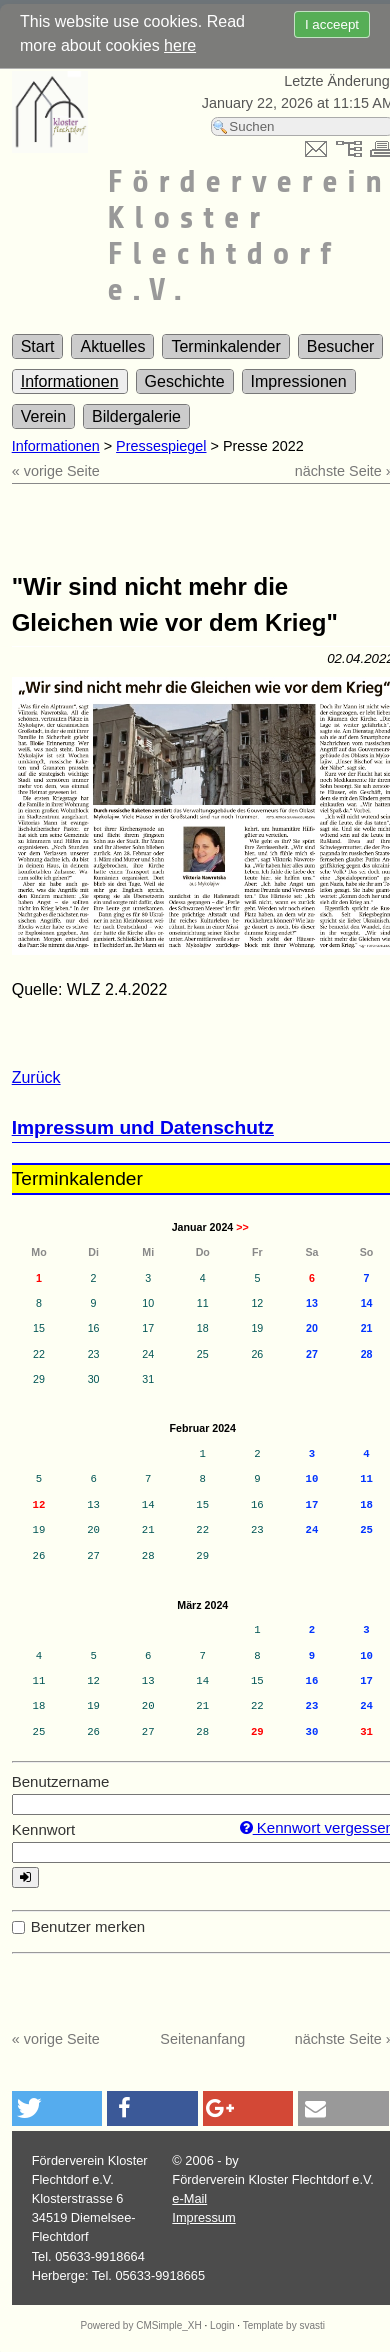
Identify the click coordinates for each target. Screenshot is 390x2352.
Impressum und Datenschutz (143, 1127)
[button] (57, 2108)
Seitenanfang (202, 2039)
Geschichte (185, 381)
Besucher (341, 346)
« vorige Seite (56, 471)
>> (242, 1227)
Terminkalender (225, 346)
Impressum (203, 2217)
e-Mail (189, 2198)
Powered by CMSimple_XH (141, 2325)
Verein (43, 416)
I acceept (332, 24)
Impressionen (299, 381)
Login (222, 2325)
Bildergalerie (136, 416)
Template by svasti (284, 2325)
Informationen (70, 381)
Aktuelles (112, 346)
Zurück (36, 1077)
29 (257, 1732)
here (180, 45)
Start (38, 346)
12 (39, 1505)
